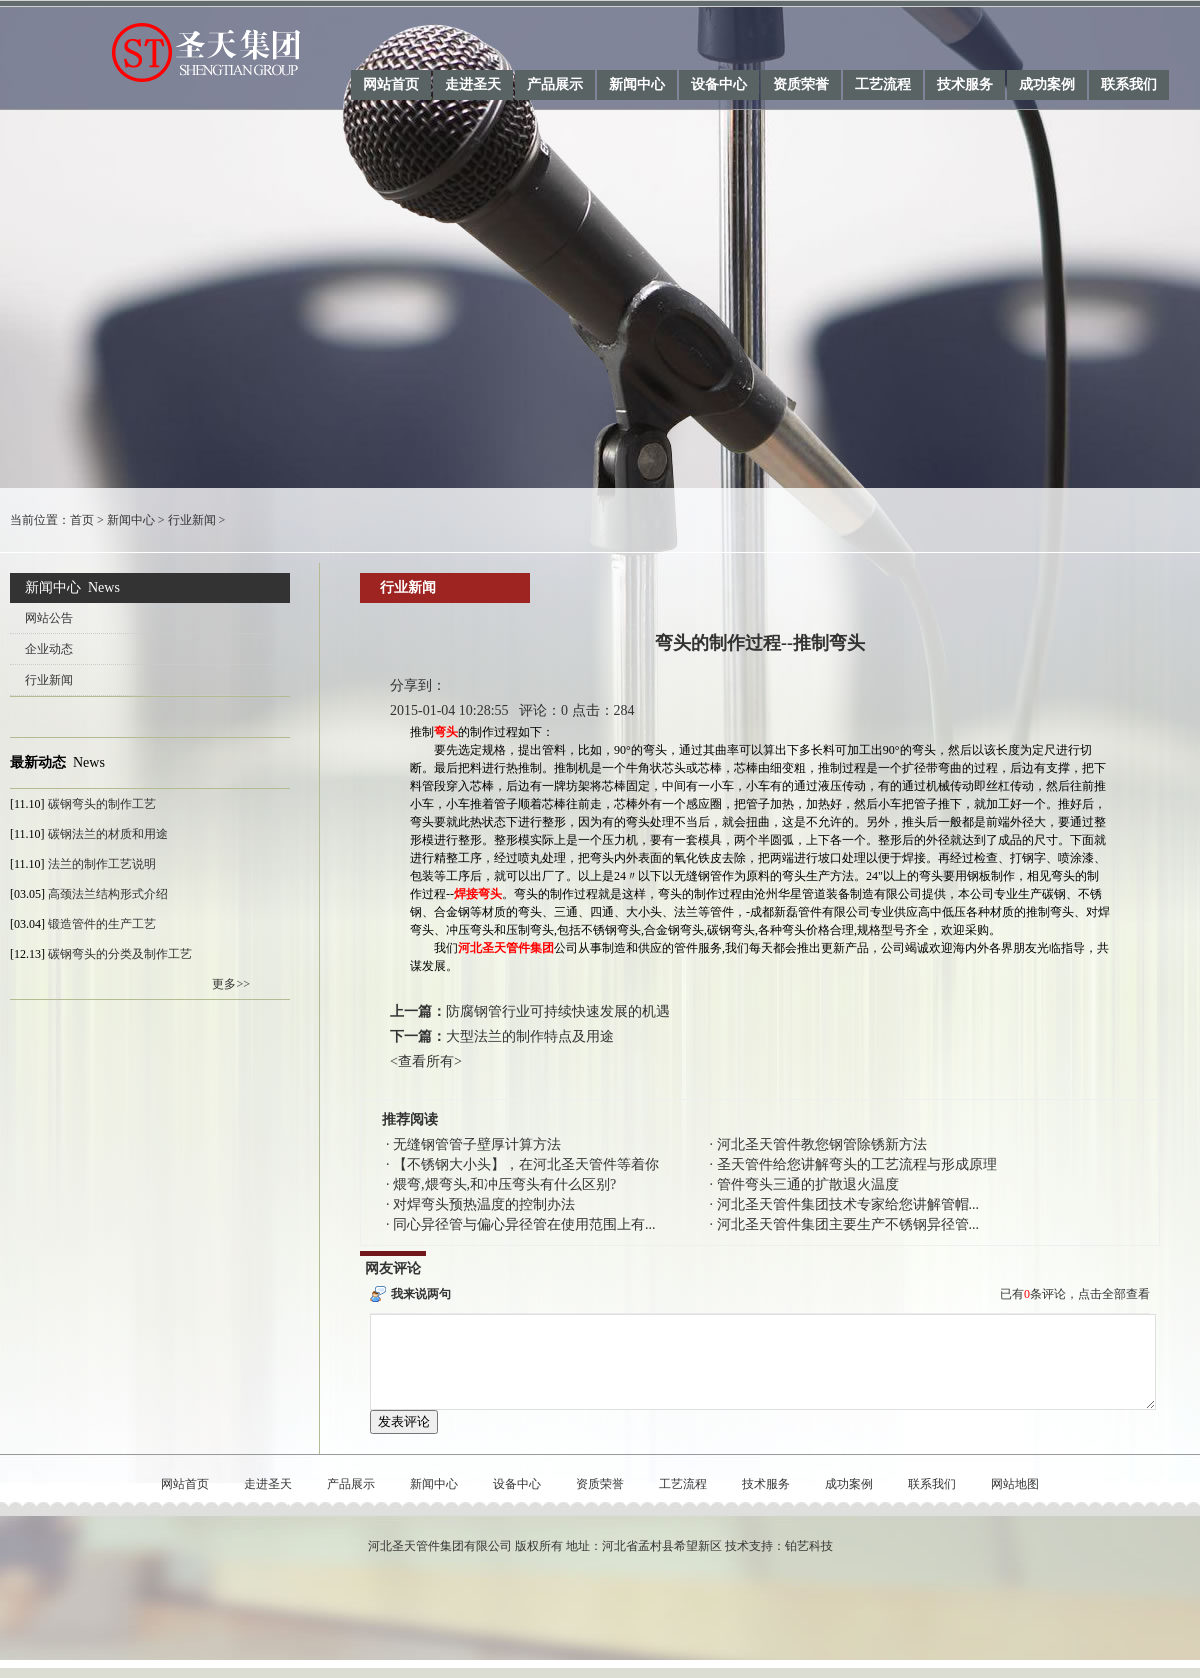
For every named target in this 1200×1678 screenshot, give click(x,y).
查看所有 (426, 1061)
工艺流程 (883, 84)
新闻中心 (637, 84)
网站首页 (391, 84)
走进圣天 (473, 84)
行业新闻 (192, 520)
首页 (82, 520)
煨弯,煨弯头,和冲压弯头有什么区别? (504, 1184)
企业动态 (49, 649)
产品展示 (555, 84)
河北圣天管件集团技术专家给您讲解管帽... (848, 1204)
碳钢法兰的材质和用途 (108, 834)
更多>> (231, 984)
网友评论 (393, 1268)
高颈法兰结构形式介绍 (108, 894)
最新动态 (38, 762)
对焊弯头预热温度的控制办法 (484, 1204)
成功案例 (1047, 84)
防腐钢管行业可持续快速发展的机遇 (558, 1011)
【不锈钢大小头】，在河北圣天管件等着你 (526, 1164)
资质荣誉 (801, 84)
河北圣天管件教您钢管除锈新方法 (822, 1144)
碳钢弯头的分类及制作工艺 (120, 954)
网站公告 (49, 618)
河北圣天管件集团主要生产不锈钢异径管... (848, 1224)
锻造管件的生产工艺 (102, 924)
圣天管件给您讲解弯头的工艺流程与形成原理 (857, 1164)
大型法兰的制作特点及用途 (530, 1036)
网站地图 (1015, 1502)
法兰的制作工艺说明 (102, 864)
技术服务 (965, 84)
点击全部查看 (1114, 1294)
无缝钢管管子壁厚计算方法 (477, 1144)
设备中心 (719, 84)
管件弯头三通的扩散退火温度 (808, 1184)
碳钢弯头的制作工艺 (102, 804)
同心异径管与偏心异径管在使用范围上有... (524, 1224)
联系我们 (1129, 84)
